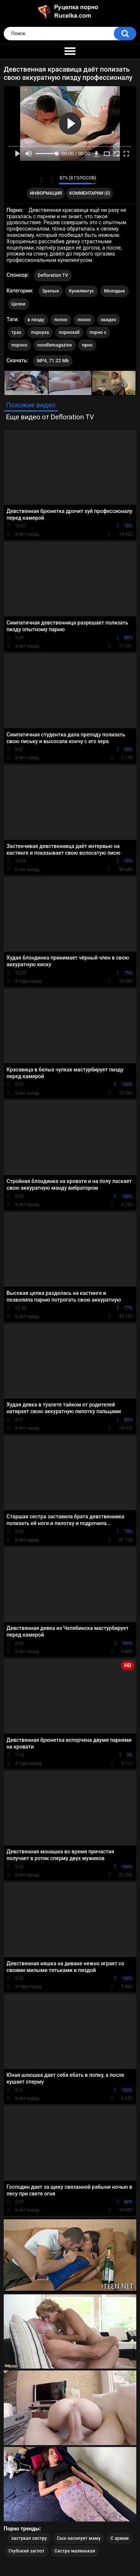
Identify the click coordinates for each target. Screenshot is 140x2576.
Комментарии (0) (89, 193)
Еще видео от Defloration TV (50, 417)
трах (16, 332)
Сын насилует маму (78, 2538)
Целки (18, 304)
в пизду (36, 319)
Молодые (114, 291)
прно (87, 345)
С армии (120, 2538)
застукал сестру (29, 2538)
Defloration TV (53, 275)
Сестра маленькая (75, 2551)
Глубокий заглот (26, 2551)
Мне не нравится (51, 180)
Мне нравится (42, 180)
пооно (84, 319)
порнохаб (69, 332)
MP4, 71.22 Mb (53, 360)
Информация (46, 193)
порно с (98, 332)
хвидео (108, 319)
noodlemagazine (54, 345)
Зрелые (50, 291)
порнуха (40, 332)
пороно (20, 345)
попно (61, 319)
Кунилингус (81, 291)
